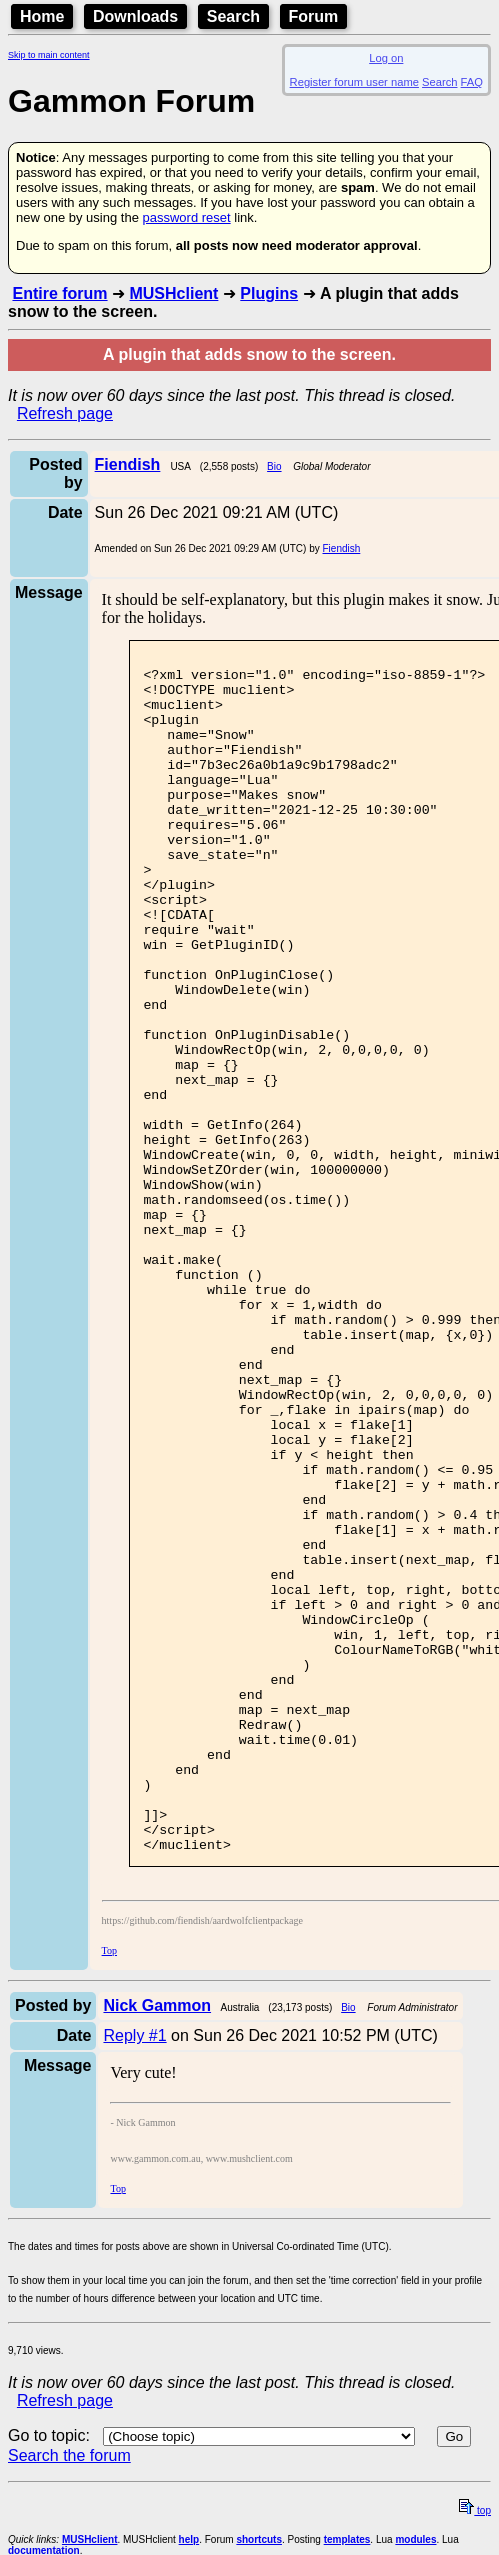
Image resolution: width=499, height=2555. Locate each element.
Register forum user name (354, 82)
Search (233, 16)
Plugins (269, 293)
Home (42, 16)
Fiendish (342, 548)
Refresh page (65, 413)
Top (109, 2190)
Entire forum (59, 293)
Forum (314, 16)
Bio (274, 466)
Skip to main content (49, 55)
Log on (386, 58)
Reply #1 (134, 2275)
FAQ (472, 82)
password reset (186, 217)
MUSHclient (173, 293)
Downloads (135, 16)
